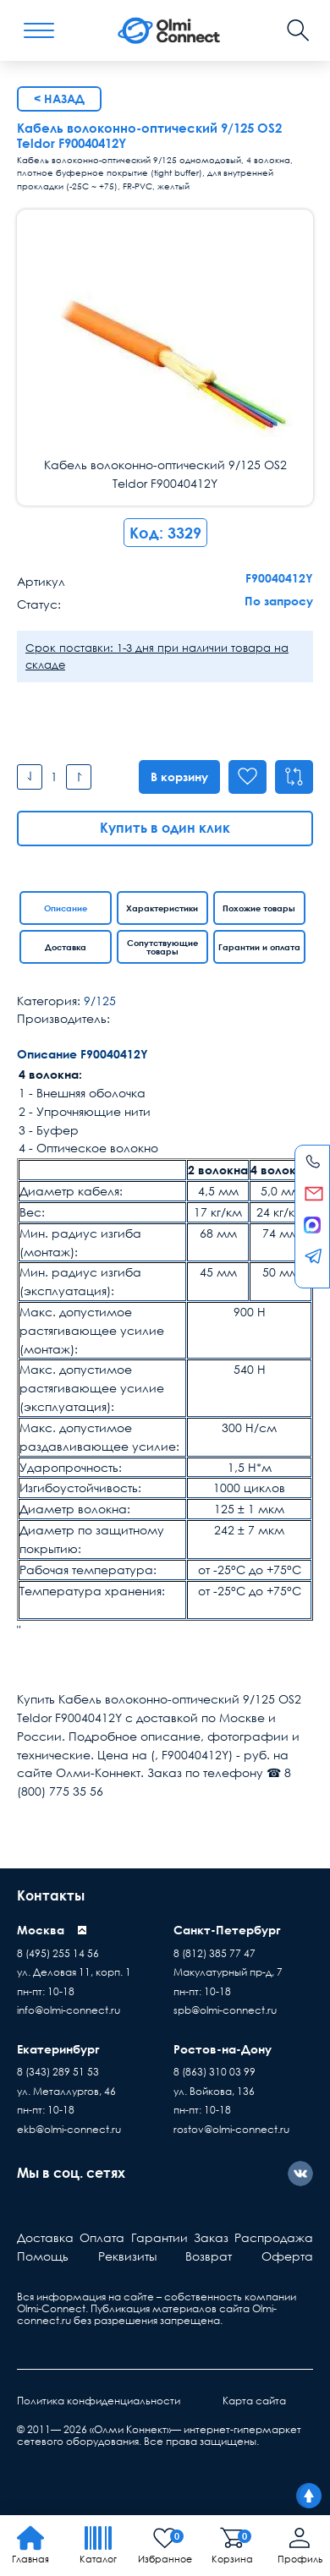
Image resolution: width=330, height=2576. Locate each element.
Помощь (43, 2256)
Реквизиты (127, 2256)
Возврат (208, 2256)
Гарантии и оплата (259, 947)
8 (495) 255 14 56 (58, 1953)
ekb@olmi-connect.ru (69, 2129)
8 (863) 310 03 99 (214, 2071)
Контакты (51, 1895)
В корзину (177, 776)
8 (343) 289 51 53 (58, 2071)
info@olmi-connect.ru (68, 2010)
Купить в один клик (165, 827)
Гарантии (159, 2237)
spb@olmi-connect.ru (225, 2010)
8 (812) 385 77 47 (214, 1953)
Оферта (287, 2256)
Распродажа (273, 2237)
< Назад (59, 98)
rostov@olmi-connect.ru (231, 2129)
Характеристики (162, 908)
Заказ (211, 2237)
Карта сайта (254, 2400)
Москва (40, 1929)
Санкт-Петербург (227, 1929)
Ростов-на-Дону (222, 2049)
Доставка (65, 947)
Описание (65, 908)
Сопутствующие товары (162, 947)
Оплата (102, 2237)
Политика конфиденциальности (98, 2400)
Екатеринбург (58, 2049)
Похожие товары (259, 908)
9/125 (100, 1000)
